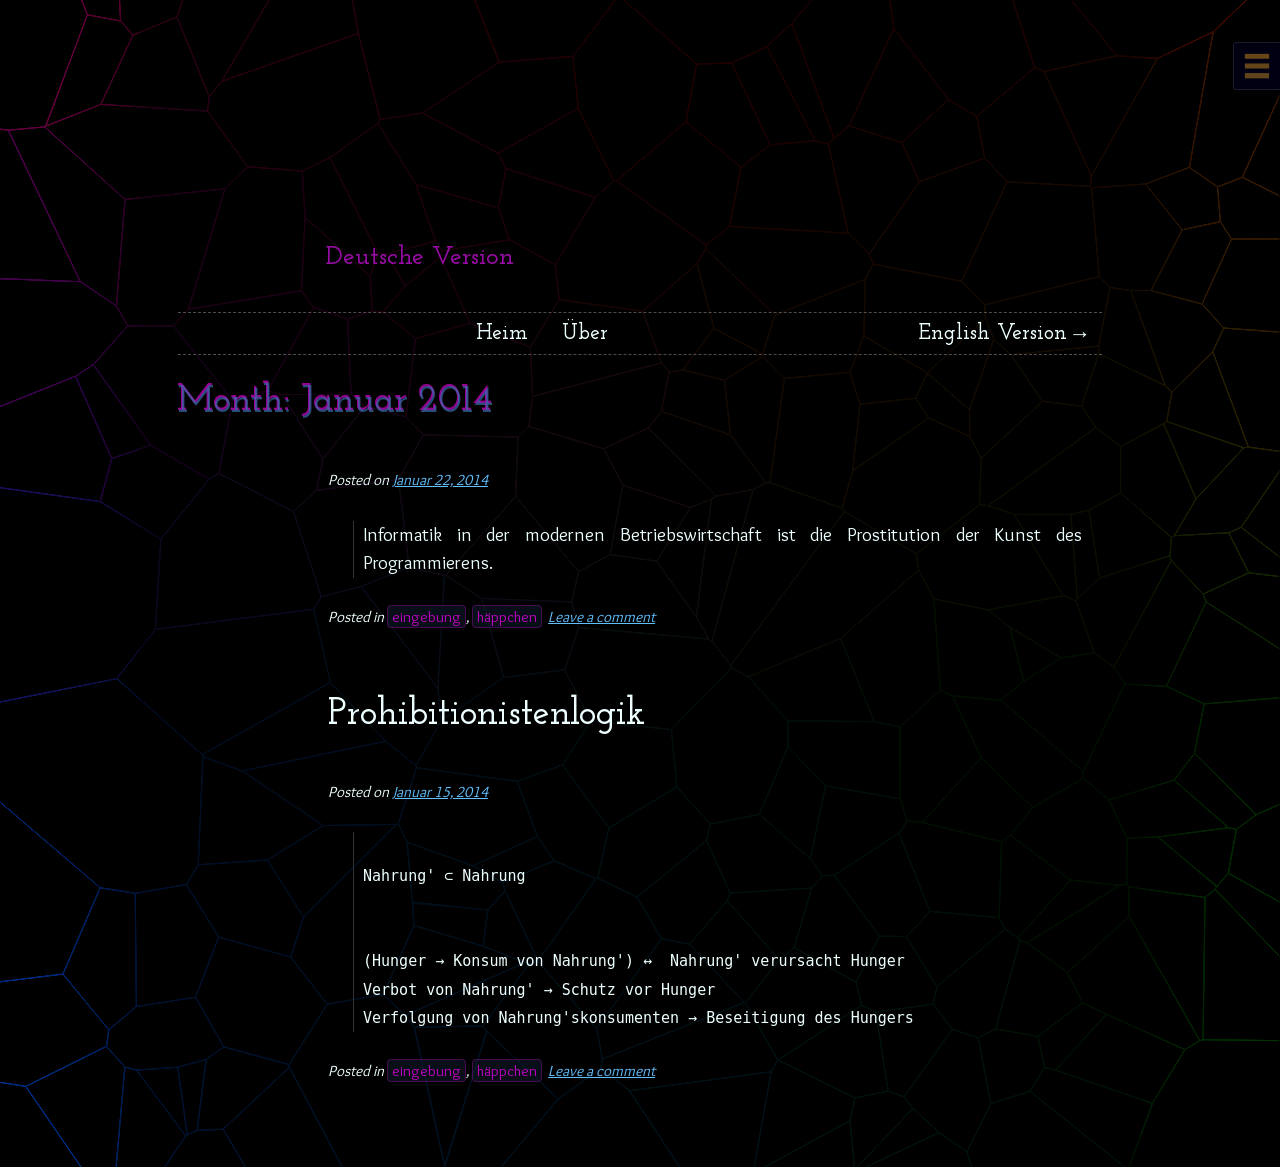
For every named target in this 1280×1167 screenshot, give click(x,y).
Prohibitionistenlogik (486, 714)
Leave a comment (601, 616)
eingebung (426, 616)
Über (585, 333)
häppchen (507, 616)
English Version (993, 333)
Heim (502, 333)
